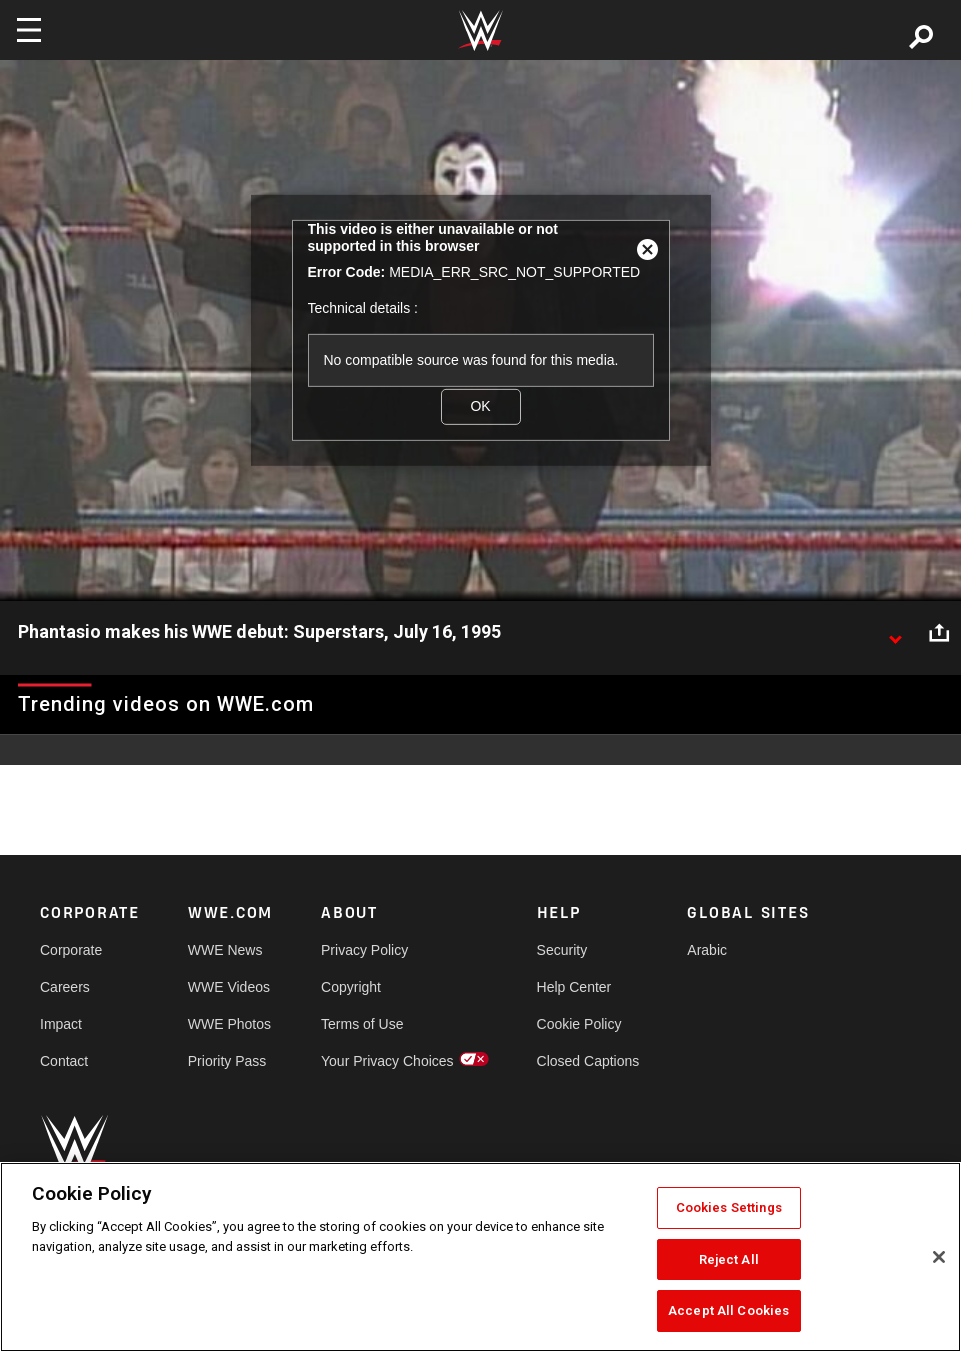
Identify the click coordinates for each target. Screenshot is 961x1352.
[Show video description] (895, 633)
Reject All (729, 1259)
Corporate (71, 950)
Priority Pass (227, 1061)
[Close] (939, 1257)
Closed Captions (588, 1061)
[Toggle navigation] (29, 30)
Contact (64, 1061)
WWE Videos (229, 987)
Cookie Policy (579, 1024)
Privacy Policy (364, 950)
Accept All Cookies (728, 1310)
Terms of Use (362, 1024)
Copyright (351, 987)
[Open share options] (939, 633)
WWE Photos (229, 1024)
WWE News (225, 950)
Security (562, 950)
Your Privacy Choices (387, 1061)
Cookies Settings (729, 1207)
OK (480, 406)
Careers (65, 987)
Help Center (574, 987)
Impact (61, 1024)
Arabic (707, 950)
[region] (480, 1257)
